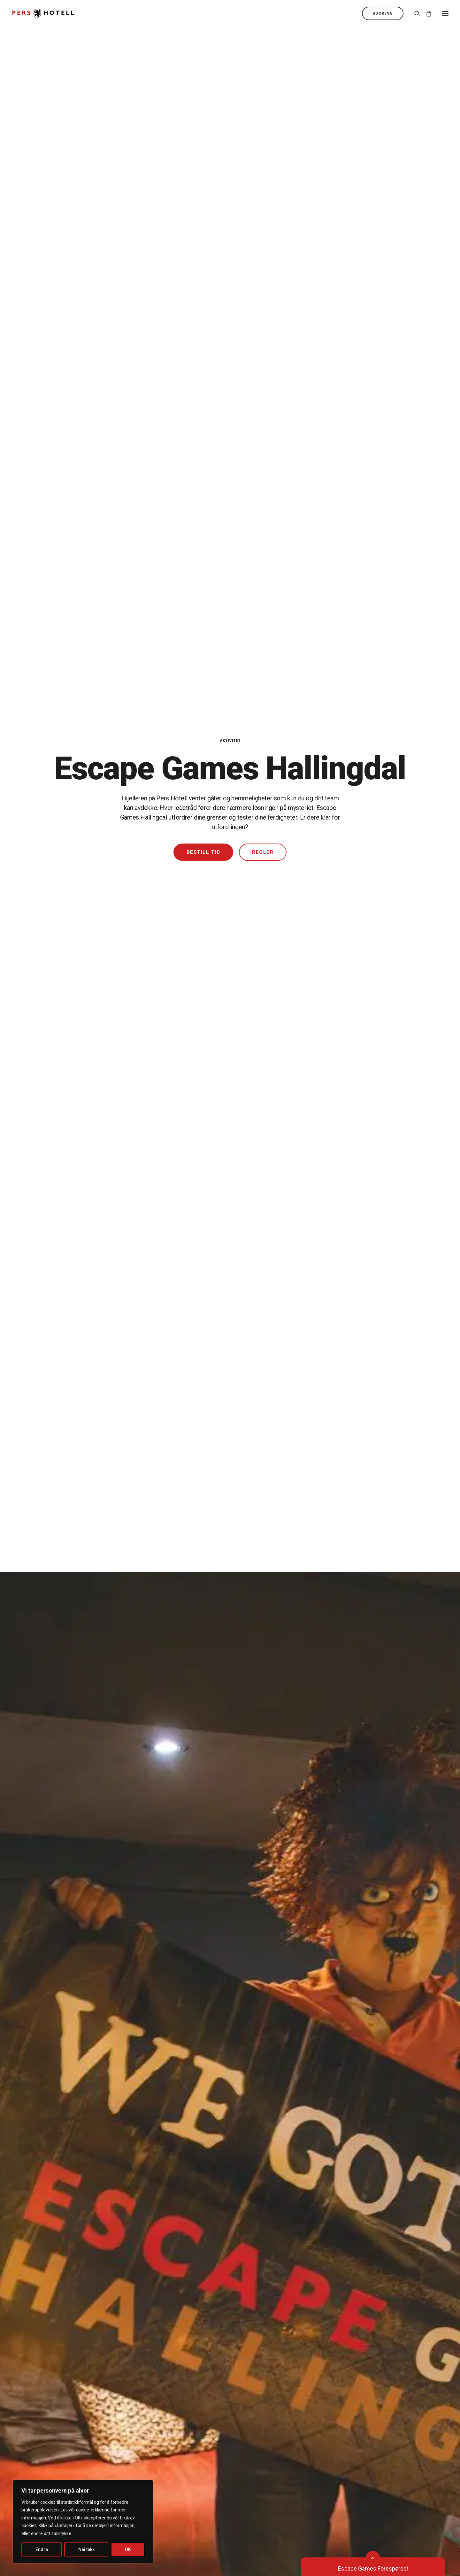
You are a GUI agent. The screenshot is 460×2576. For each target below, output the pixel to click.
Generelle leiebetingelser (54, 2408)
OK (128, 2549)
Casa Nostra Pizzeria (49, 2202)
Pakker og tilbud (334, 2193)
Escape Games (188, 2213)
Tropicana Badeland (193, 2193)
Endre (41, 2549)
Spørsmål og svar (191, 2368)
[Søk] (414, 13)
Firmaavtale (328, 2233)
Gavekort (325, 2243)
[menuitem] (384, 13)
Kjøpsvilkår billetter (193, 2398)
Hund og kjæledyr (45, 2378)
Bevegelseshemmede (51, 2368)
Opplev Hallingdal (190, 2233)
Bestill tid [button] (203, 176)
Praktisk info (184, 2378)
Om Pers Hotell (188, 2338)
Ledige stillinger (189, 2358)
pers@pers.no (332, 2348)
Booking (33, 2338)
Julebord (325, 2223)
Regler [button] (262, 176)
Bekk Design (238, 2537)
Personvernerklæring (195, 2408)
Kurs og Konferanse (339, 2202)
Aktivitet (230, 64)
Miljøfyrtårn (183, 2388)
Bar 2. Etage (38, 2223)
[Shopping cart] (426, 13)
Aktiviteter (182, 2253)
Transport (35, 2388)
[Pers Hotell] (43, 13)
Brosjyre (179, 2348)
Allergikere (36, 2358)
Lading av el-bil (41, 2398)
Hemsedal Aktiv (189, 2243)
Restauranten (40, 2193)
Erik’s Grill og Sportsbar (52, 2213)
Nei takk (86, 2549)
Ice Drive (180, 2263)
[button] (445, 13)
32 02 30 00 (329, 2338)
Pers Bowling (185, 2223)
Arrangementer (188, 2273)
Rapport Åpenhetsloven (198, 2418)
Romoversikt (39, 2348)
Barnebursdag (186, 2202)
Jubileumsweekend (339, 2213)
